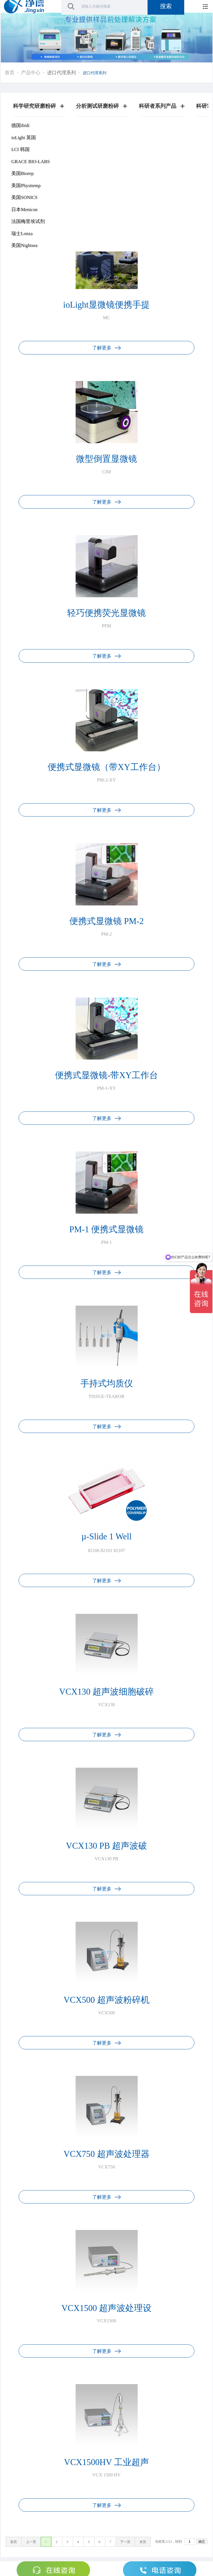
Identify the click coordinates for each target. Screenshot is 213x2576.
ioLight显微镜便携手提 (106, 305)
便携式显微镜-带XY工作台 (106, 1075)
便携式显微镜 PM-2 (106, 921)
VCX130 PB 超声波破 (106, 1846)
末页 (142, 2542)
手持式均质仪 (106, 1383)
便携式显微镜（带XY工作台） (106, 767)
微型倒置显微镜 (106, 459)
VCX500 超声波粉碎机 (106, 2000)
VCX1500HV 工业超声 (106, 2462)
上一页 (31, 2542)
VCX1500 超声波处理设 (107, 2308)
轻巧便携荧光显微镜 (106, 613)
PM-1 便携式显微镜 (106, 1229)
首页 (9, 72)
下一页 (125, 2542)
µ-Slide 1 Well (106, 1536)
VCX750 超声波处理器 (106, 2154)
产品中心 (30, 72)
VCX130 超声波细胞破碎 (106, 1692)
